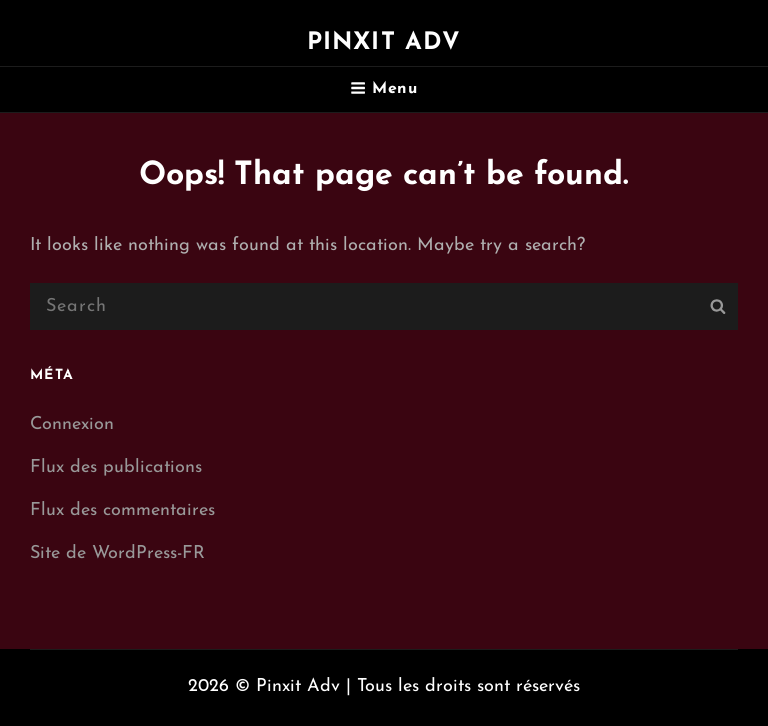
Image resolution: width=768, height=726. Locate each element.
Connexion (72, 424)
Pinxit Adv (384, 43)
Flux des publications (116, 467)
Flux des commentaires (122, 510)
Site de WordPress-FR (117, 553)
